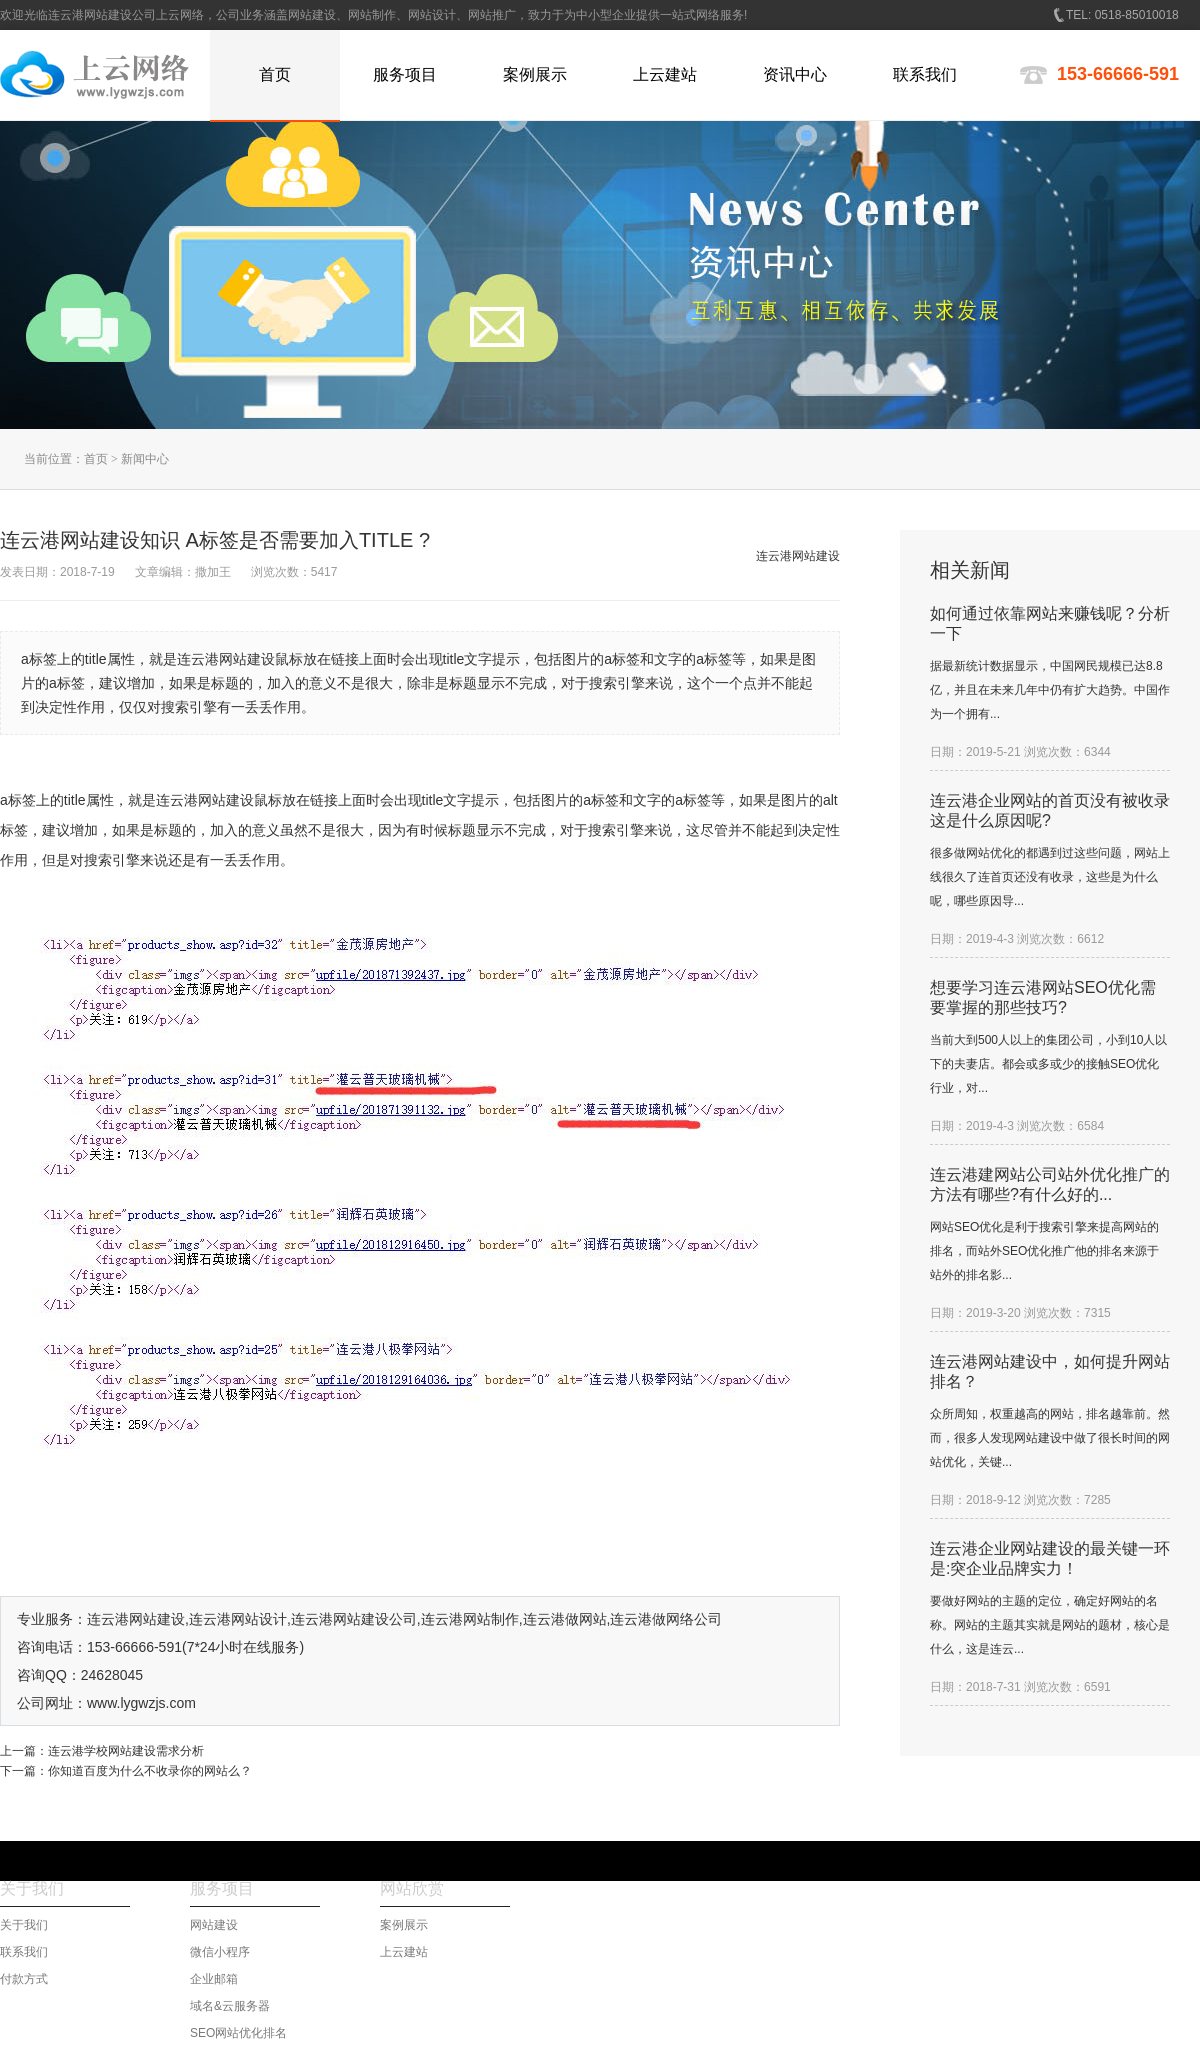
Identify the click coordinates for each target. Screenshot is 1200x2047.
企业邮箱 (214, 1979)
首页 (96, 459)
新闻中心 (145, 459)
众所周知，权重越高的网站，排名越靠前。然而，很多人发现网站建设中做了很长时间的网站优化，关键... (1050, 1438)
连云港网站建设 (205, 800)
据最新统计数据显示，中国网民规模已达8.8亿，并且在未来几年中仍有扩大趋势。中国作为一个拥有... (1050, 690)
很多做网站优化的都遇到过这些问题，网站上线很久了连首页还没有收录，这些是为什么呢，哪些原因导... (1050, 877)
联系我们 (24, 1952)
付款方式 (24, 1979)
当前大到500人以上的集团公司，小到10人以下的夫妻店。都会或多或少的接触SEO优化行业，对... (1048, 1064)
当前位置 (48, 459)
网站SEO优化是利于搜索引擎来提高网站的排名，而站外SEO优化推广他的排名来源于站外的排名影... (1044, 1251)
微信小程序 (220, 1952)
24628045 (112, 1675)
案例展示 (404, 1925)
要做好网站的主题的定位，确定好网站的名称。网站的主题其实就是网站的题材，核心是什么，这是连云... (1050, 1625)
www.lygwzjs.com (141, 1703)
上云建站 (404, 1952)
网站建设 (214, 1925)
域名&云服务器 (230, 2006)
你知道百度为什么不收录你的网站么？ (150, 1771)
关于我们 (24, 1925)
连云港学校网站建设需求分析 (126, 1751)
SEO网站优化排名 (238, 2033)
